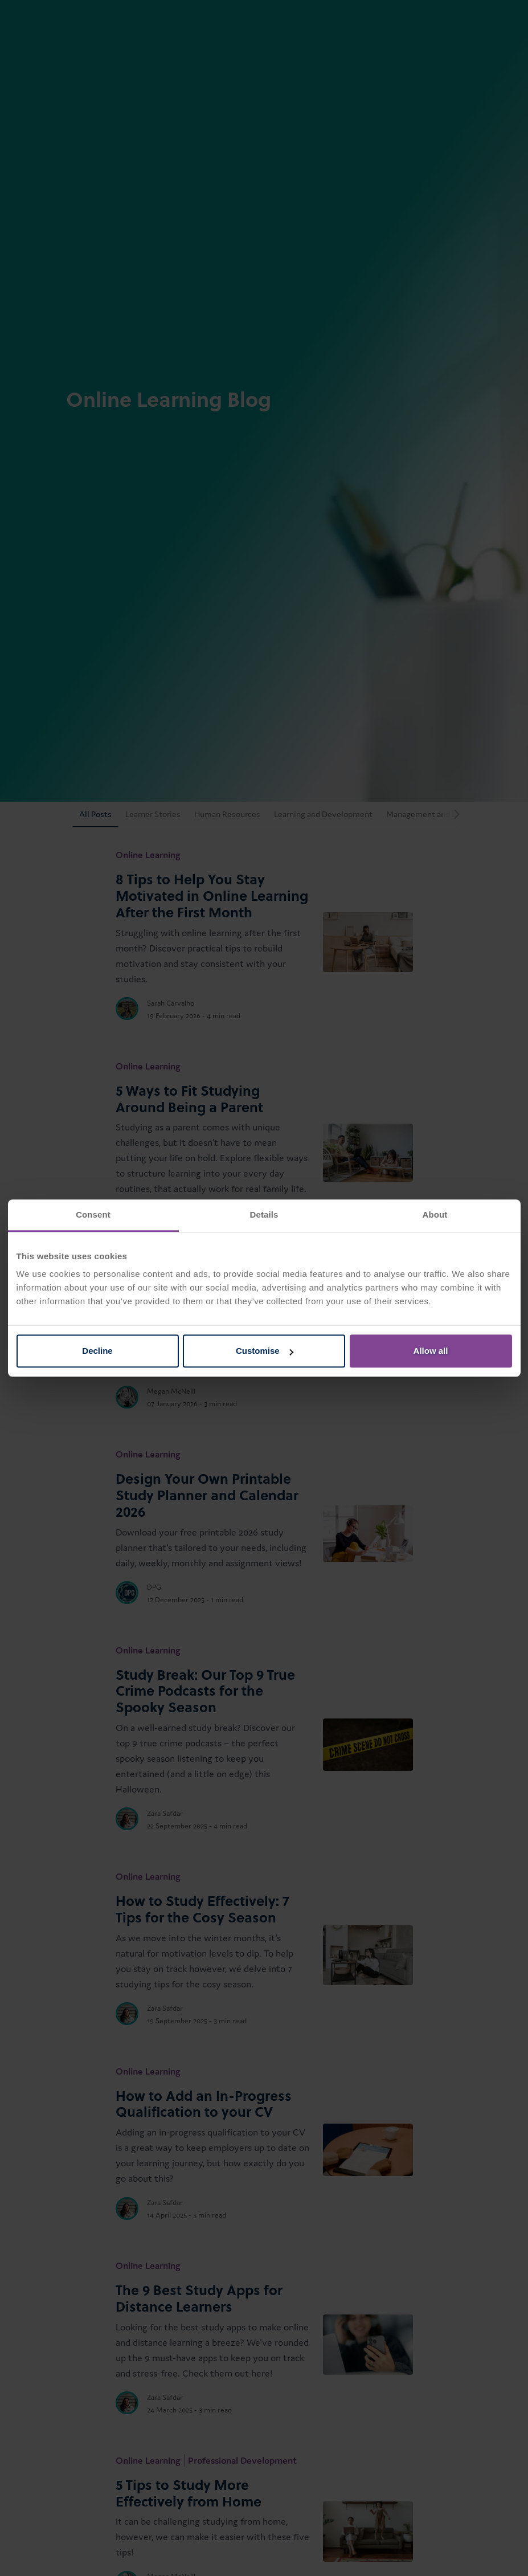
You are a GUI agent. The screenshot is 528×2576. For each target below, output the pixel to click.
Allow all (431, 1351)
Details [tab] (264, 1214)
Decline (97, 1351)
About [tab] (435, 1214)
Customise (264, 1351)
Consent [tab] (93, 1214)
